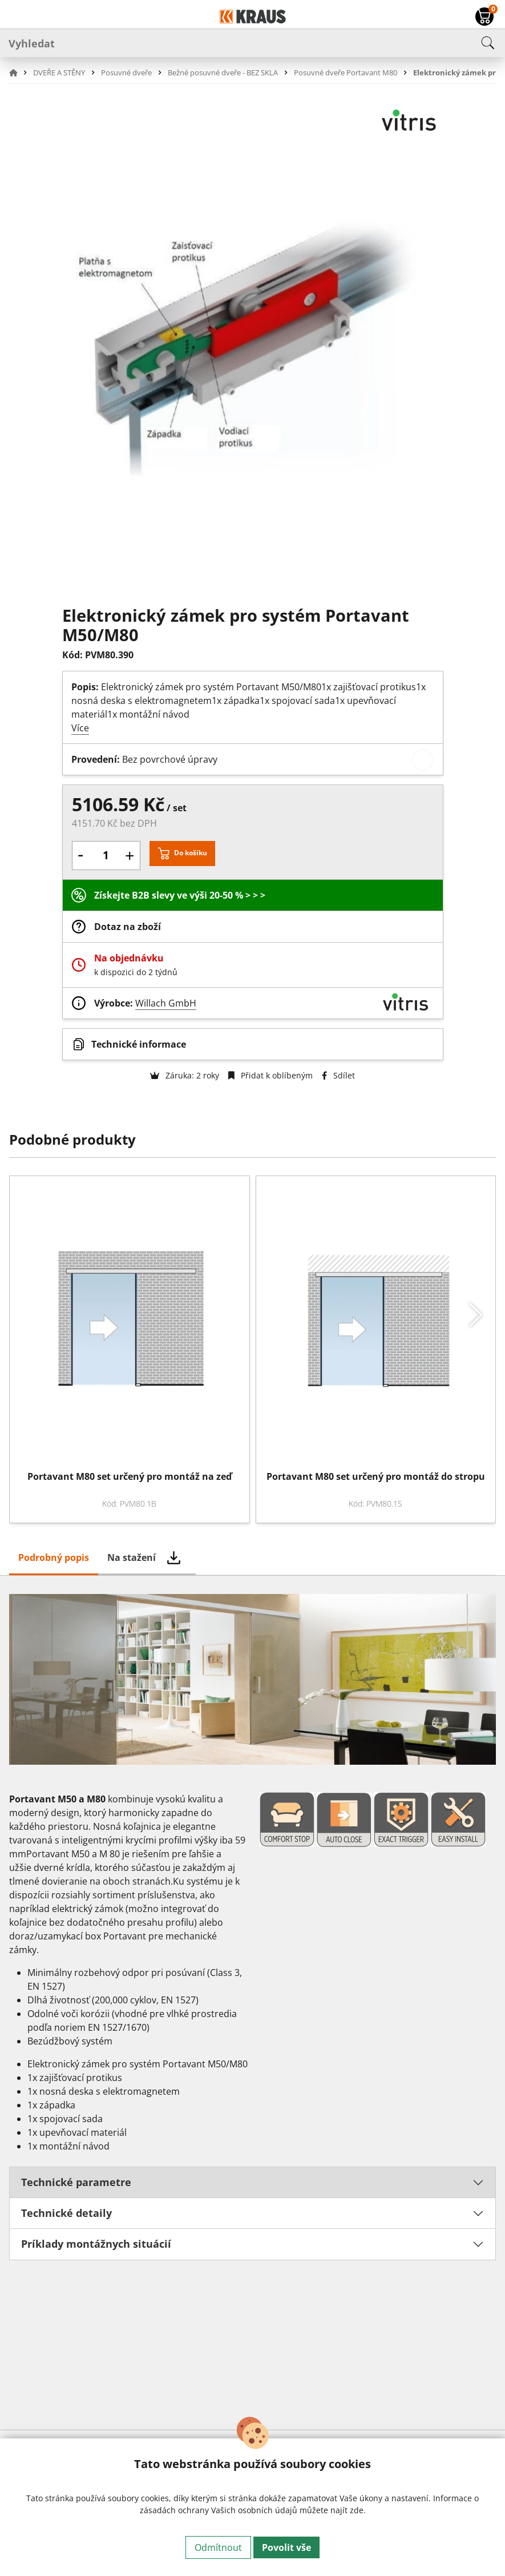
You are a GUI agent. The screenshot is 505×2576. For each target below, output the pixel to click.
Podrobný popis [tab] (53, 1557)
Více (80, 728)
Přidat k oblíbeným (270, 1075)
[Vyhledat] (252, 43)
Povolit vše (286, 2547)
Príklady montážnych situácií (96, 2244)
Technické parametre (76, 2182)
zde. (358, 2510)
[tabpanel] (252, 2003)
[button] (20, 72)
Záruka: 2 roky (184, 1075)
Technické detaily (66, 2213)
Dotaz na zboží (127, 926)
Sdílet (338, 1075)
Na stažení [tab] (131, 1557)
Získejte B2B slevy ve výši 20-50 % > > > (179, 895)
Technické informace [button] (138, 1044)
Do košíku (190, 853)
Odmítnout (218, 2547)
